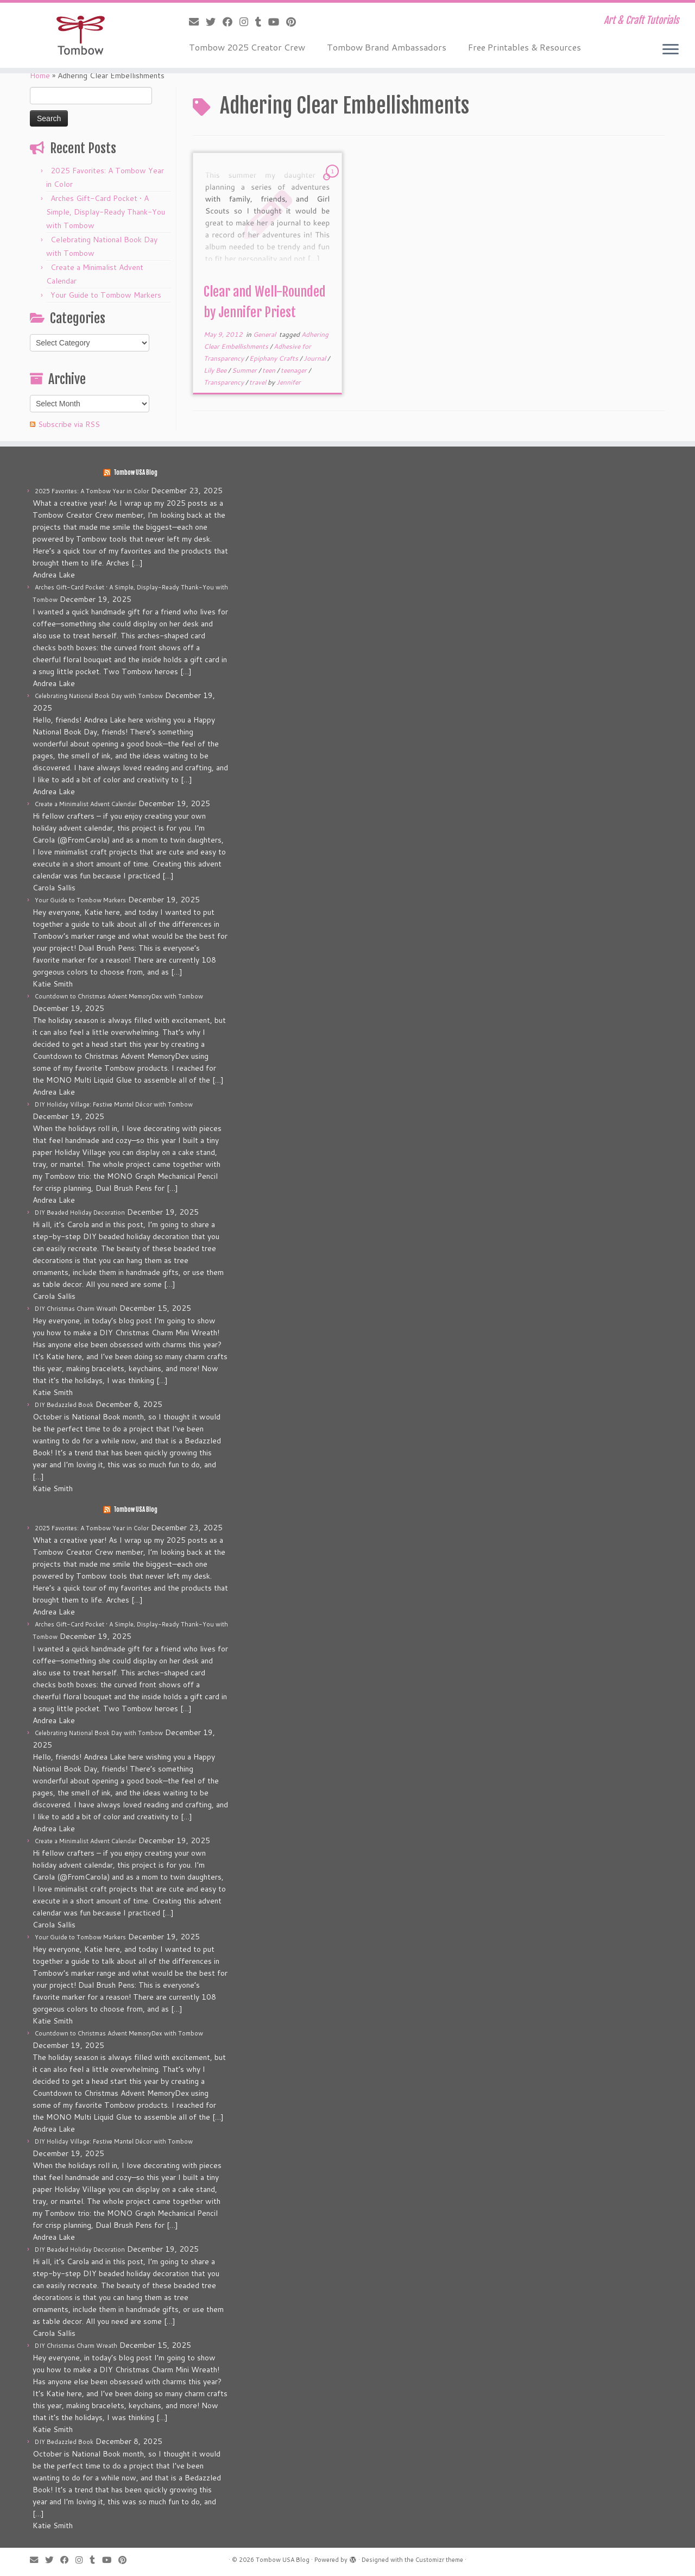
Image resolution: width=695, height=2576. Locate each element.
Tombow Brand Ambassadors (386, 47)
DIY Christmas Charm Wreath (76, 1308)
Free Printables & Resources (524, 47)
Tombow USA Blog (135, 472)
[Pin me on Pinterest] (294, 22)
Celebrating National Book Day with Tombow (99, 696)
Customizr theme (439, 2559)
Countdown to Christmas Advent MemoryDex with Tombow (119, 996)
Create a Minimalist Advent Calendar (85, 804)
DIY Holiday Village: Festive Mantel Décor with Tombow (114, 1104)
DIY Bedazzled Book (64, 1404)
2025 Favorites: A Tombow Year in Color (92, 491)
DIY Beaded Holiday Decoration (80, 1212)
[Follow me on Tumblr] (261, 22)
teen (269, 370)
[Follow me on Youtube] (277, 22)
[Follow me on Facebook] (231, 22)
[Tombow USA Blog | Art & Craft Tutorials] (80, 35)
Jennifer (288, 382)
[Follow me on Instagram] (247, 22)
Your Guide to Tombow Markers (105, 295)
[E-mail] (197, 22)
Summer (245, 370)
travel (258, 382)
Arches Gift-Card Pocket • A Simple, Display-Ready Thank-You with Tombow (105, 212)
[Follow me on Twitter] (214, 22)
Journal (315, 358)
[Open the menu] (670, 50)
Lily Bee (216, 370)
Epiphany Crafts (274, 358)
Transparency (224, 382)
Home (40, 75)
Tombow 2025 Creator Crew (247, 47)
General (265, 334)
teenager (294, 370)
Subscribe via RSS (69, 424)
